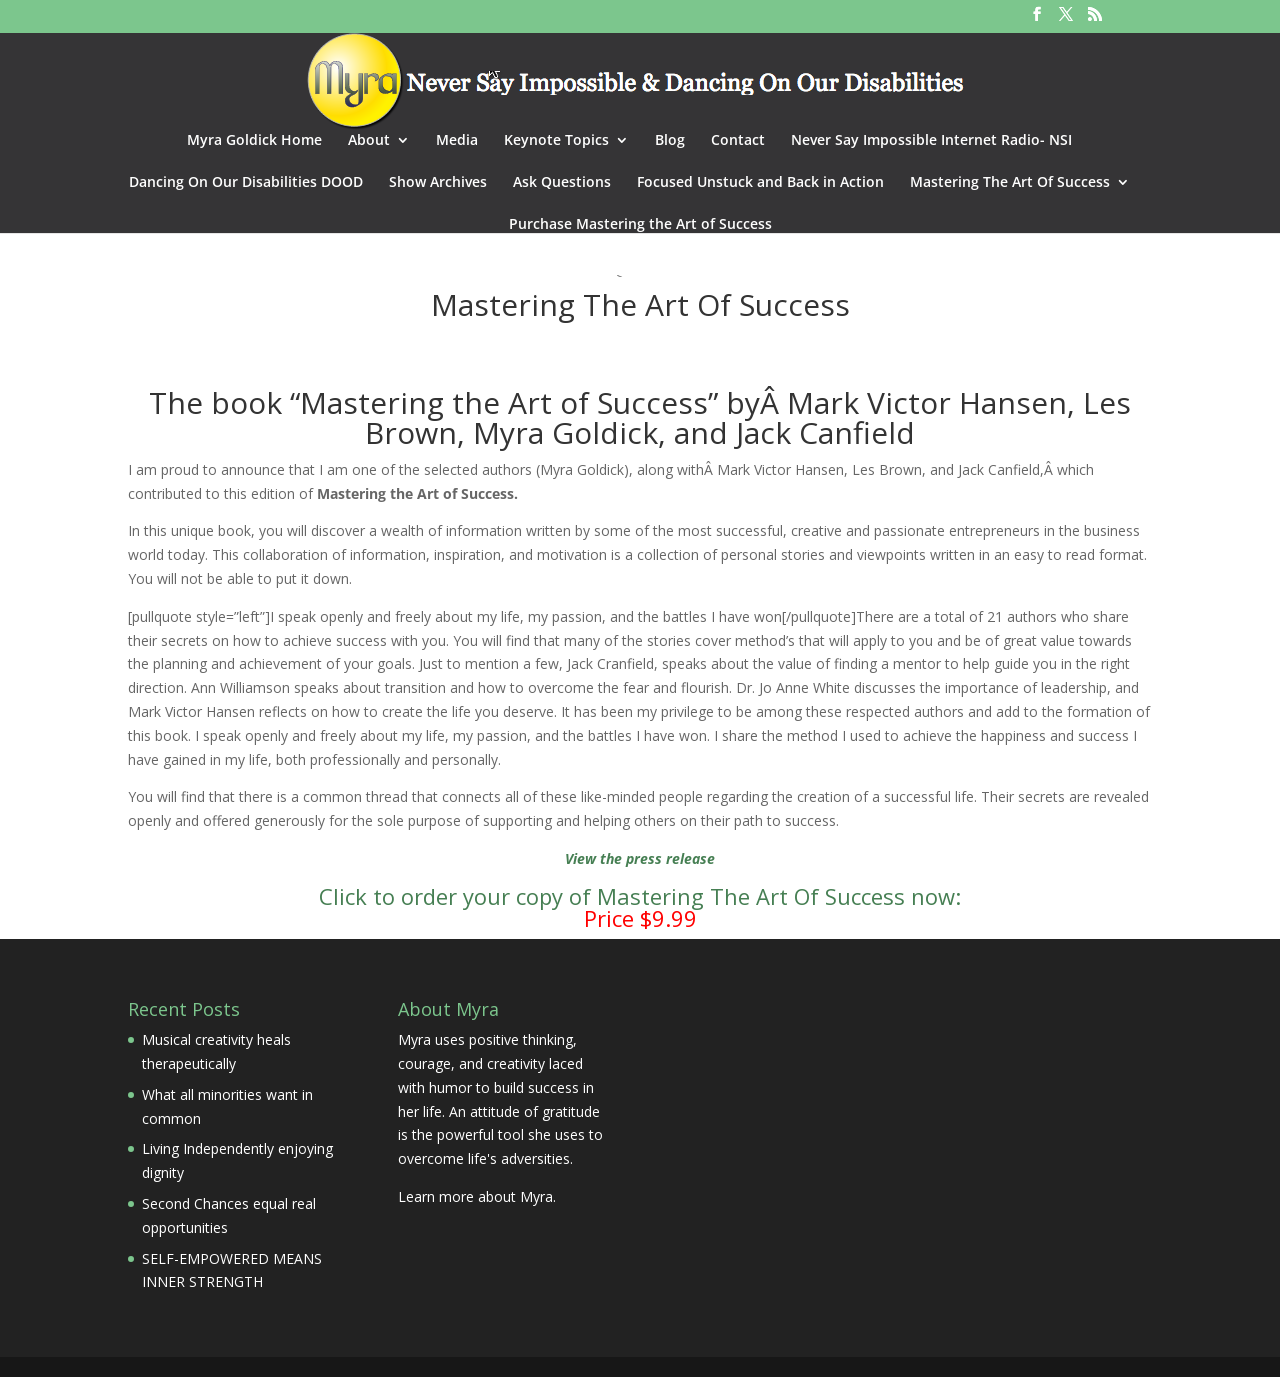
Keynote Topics (556, 141)
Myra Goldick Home (254, 141)
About (369, 141)
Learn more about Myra (475, 1196)
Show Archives (438, 183)
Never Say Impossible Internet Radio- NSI (931, 141)
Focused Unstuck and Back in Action (760, 183)
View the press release (640, 858)
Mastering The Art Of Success (1010, 183)
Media (457, 141)
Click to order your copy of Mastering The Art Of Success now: (640, 896)
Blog (670, 141)
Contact (738, 141)
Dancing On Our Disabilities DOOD (246, 183)
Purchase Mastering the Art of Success (640, 225)
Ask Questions (562, 183)
